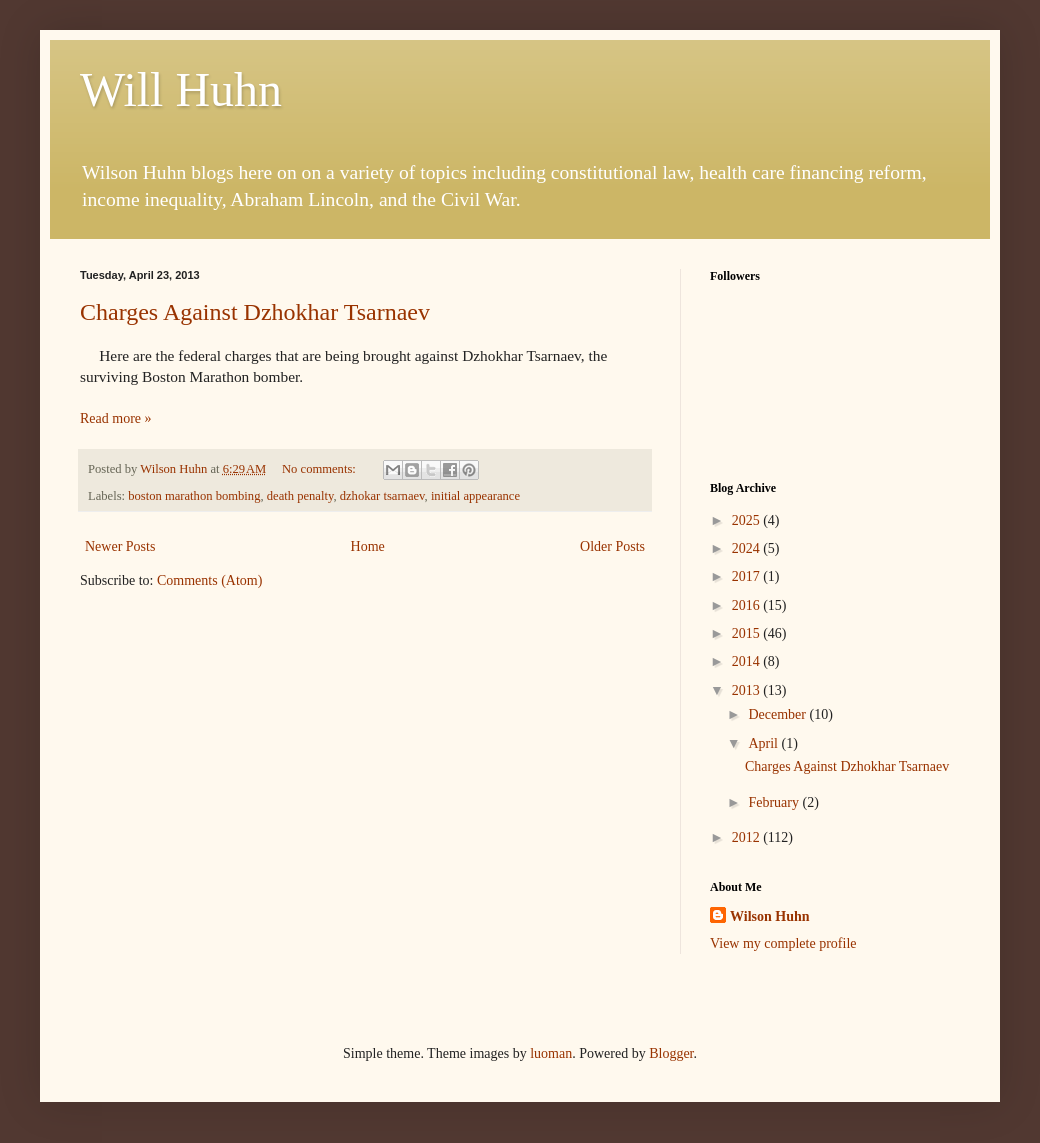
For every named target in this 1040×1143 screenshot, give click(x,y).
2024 (748, 548)
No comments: (320, 469)
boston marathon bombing (194, 496)
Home (368, 546)
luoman (551, 1053)
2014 (748, 661)
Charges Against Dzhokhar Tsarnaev (255, 312)
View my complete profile (783, 943)
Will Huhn (181, 89)
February (775, 802)
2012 (748, 837)
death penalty (300, 496)
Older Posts (612, 546)
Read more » (116, 418)
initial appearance (475, 496)
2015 (748, 633)
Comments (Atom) (209, 580)
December (778, 714)
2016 (748, 605)
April (764, 743)
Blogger (671, 1053)
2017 (748, 576)
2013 (748, 690)
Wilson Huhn (770, 916)
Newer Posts (120, 546)
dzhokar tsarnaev (382, 496)
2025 (748, 520)
